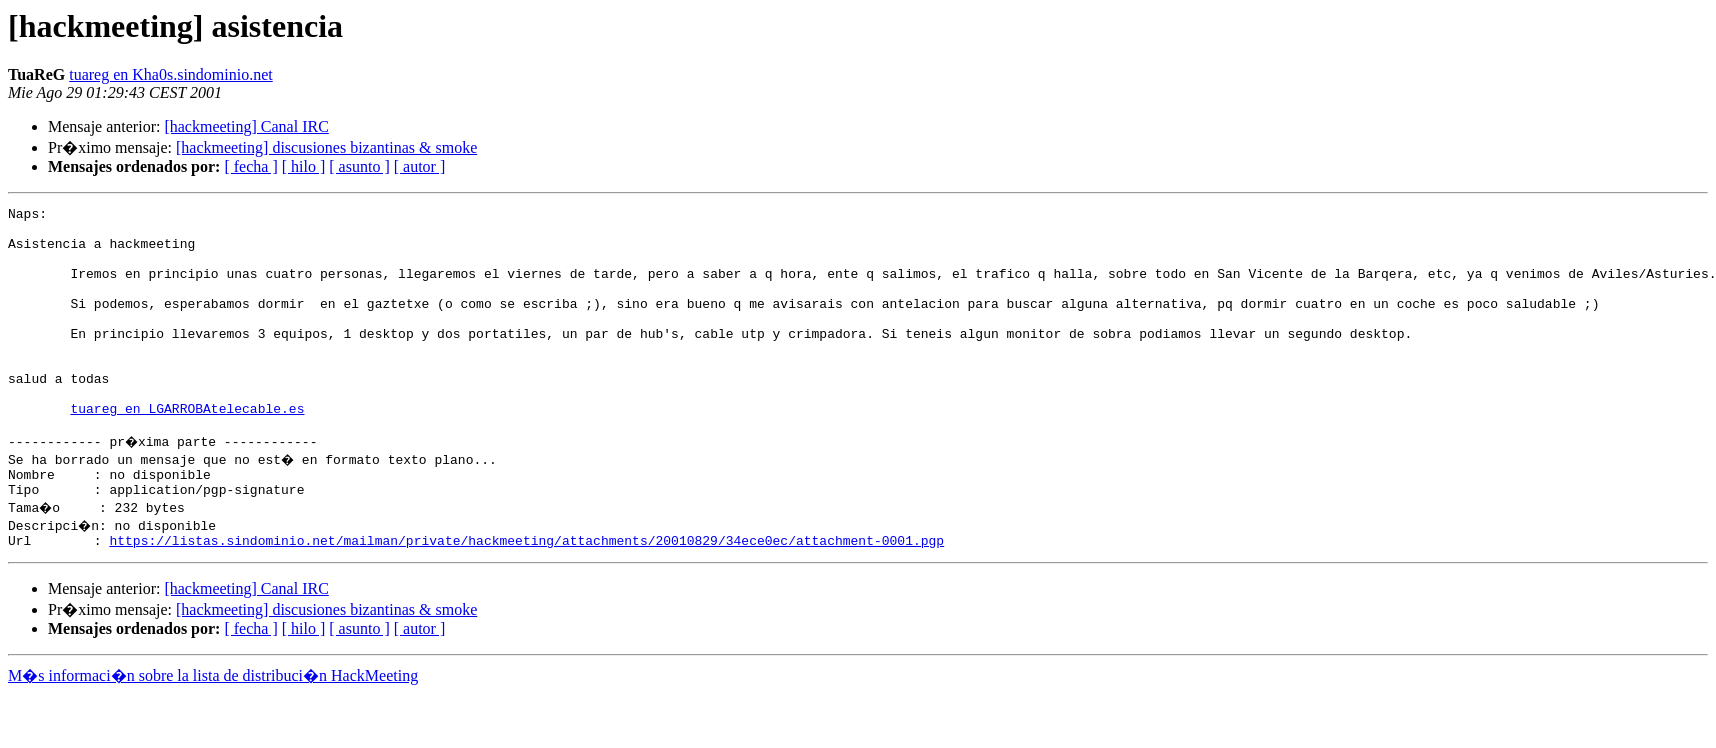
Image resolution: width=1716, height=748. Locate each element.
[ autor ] (420, 166)
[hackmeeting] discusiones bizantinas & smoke (326, 147)
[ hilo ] (304, 166)
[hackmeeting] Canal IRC (246, 126)
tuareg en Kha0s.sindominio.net (171, 74)
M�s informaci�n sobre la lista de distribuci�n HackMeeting (213, 729)
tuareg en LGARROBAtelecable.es (187, 450)
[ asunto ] (359, 166)
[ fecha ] (250, 166)
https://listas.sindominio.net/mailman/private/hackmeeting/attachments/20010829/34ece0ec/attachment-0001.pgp (526, 594)
